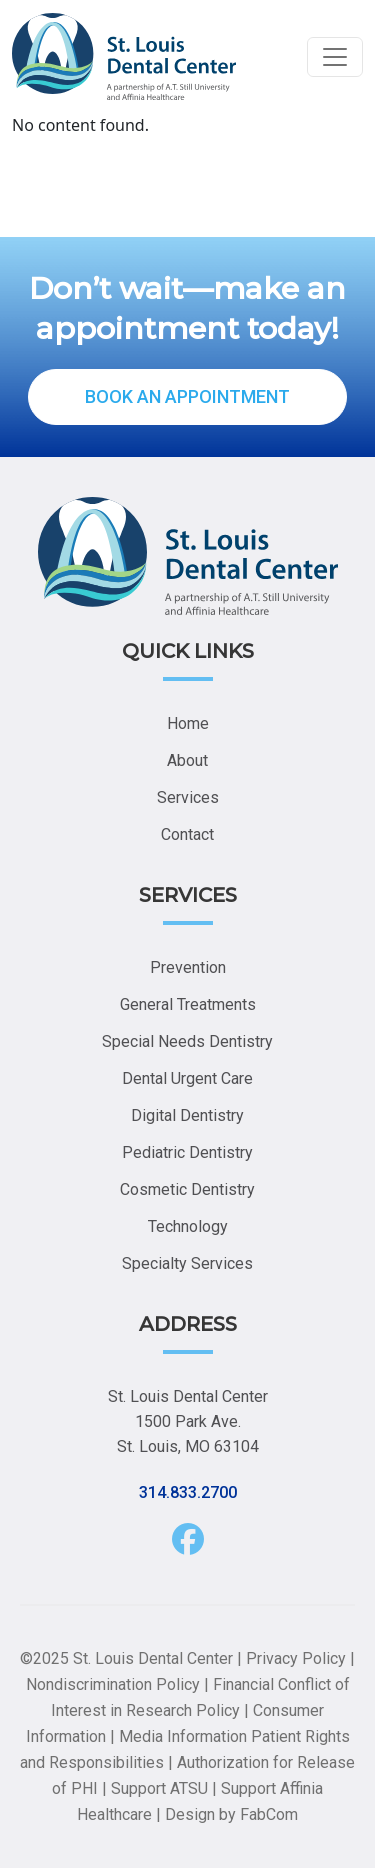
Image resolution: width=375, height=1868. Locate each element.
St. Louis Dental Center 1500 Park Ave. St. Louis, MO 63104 (188, 1421)
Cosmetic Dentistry (187, 1189)
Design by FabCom (231, 1814)
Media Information (183, 1736)
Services (188, 797)
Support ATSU (159, 1788)
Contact (187, 834)
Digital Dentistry (187, 1115)
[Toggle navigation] (335, 57)
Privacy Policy (296, 1658)
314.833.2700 (188, 1492)
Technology (188, 1226)
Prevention (188, 967)
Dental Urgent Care (187, 1078)
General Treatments (188, 1004)
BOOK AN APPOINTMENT (187, 396)
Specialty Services (187, 1263)
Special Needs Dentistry (187, 1041)
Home (188, 723)
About (187, 760)
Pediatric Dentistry (187, 1152)
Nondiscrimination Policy (113, 1684)
